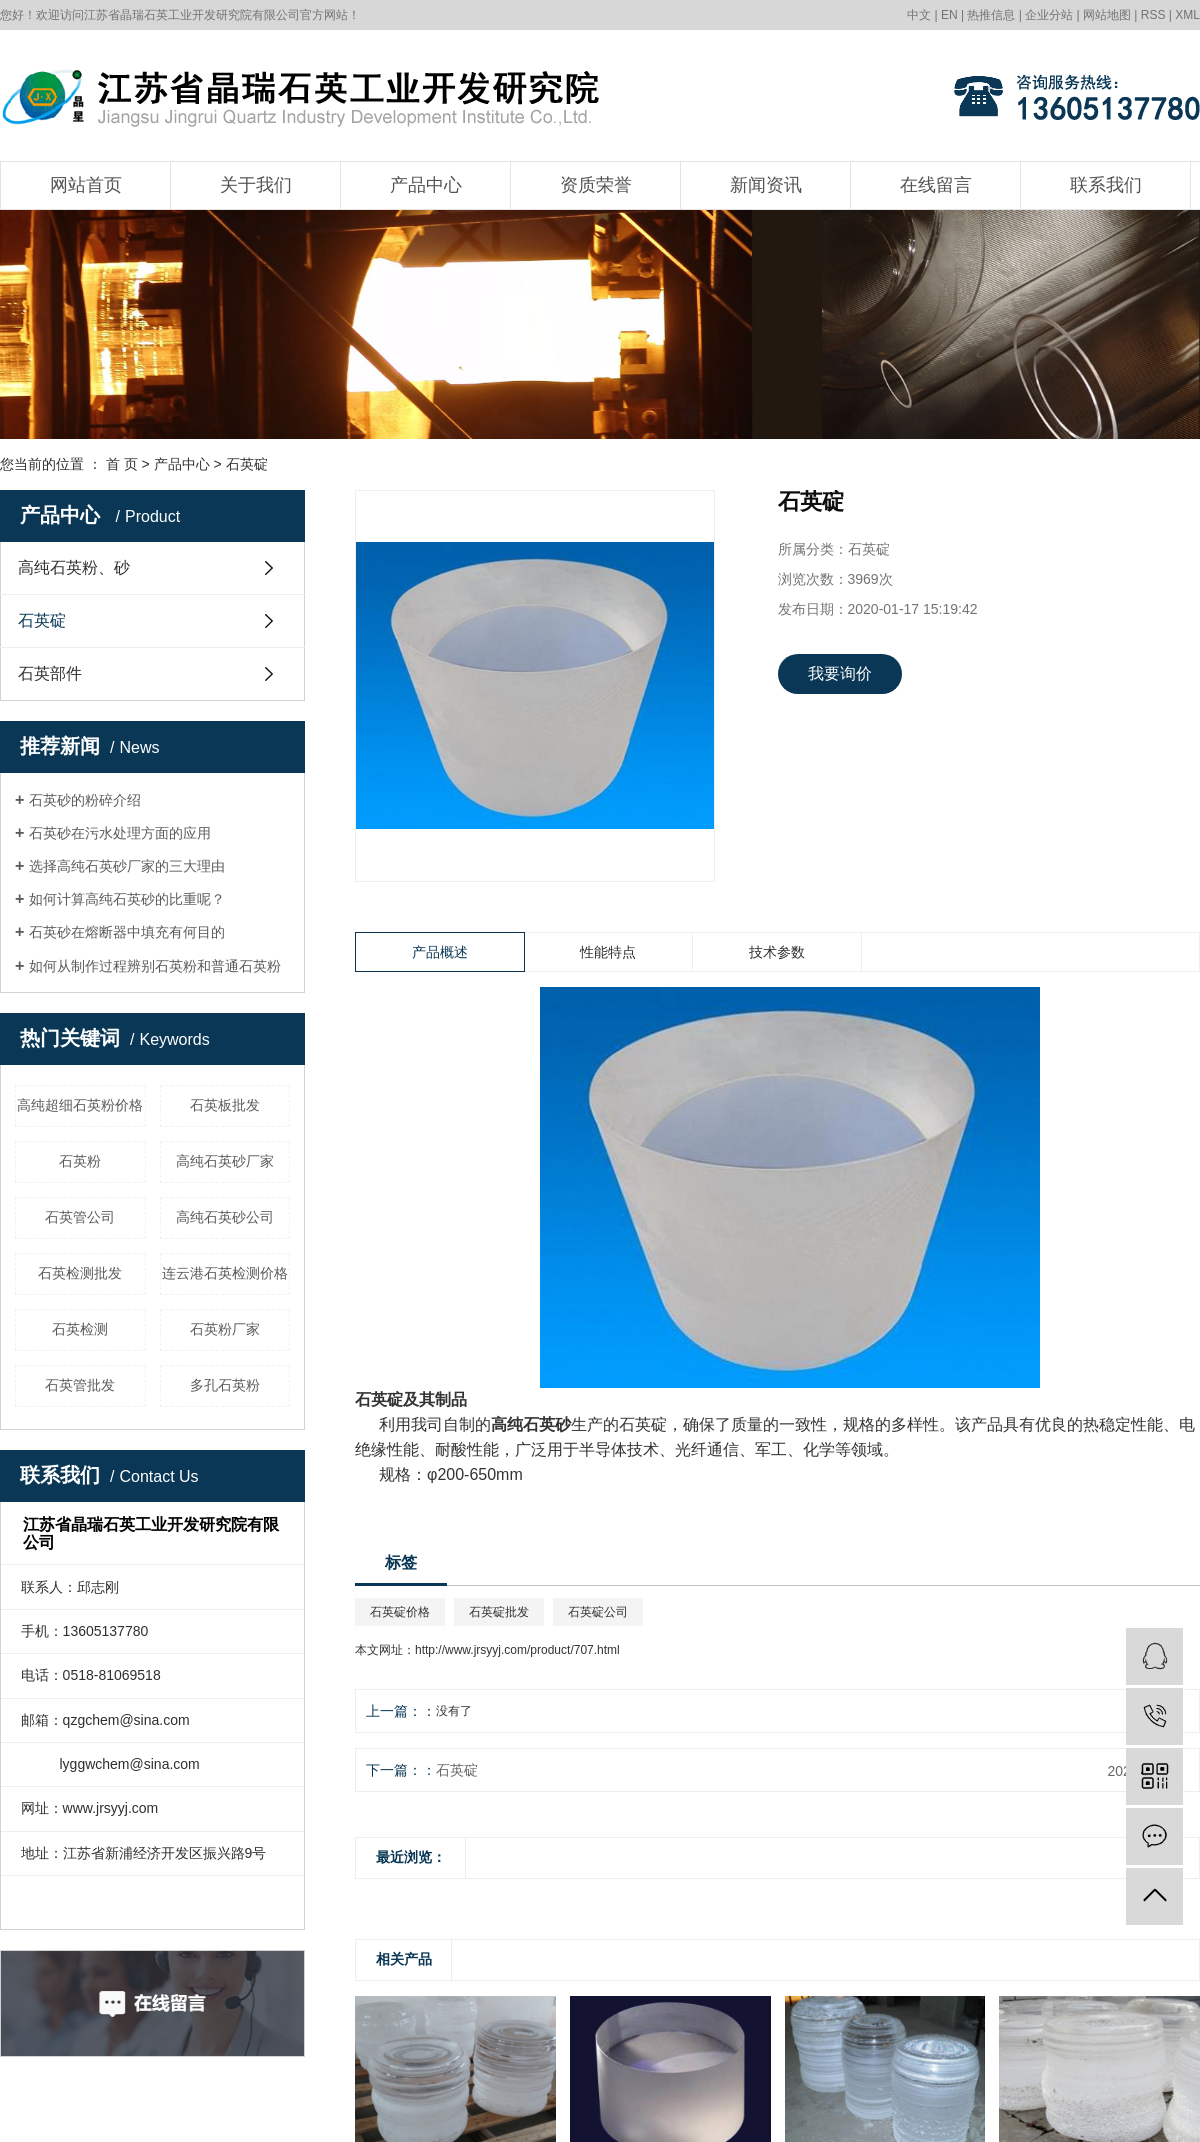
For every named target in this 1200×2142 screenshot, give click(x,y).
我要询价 (840, 673)
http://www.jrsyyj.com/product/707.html (517, 1650)
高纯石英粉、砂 (74, 567)
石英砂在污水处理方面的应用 (120, 833)
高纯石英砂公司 (225, 1217)
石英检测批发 (80, 1273)
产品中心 (426, 185)
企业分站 (1049, 15)
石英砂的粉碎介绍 (85, 800)
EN (949, 15)
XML (1187, 15)
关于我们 (256, 185)
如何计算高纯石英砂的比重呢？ (127, 899)
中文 (919, 15)
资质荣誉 (596, 185)
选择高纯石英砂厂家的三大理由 (127, 866)
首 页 (122, 464)
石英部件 (50, 673)
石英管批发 (80, 1385)
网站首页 (86, 185)
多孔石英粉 (225, 1385)
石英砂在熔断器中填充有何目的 (127, 932)
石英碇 (247, 464)
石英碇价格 (400, 1612)
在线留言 (936, 185)
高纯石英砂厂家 (225, 1161)
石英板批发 (225, 1105)
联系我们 (1106, 185)
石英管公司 (80, 1217)
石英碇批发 (499, 1612)
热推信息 (991, 15)
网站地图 (1107, 15)
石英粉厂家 (225, 1329)
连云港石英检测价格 (225, 1273)
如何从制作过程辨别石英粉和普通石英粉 (155, 966)
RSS (1153, 15)
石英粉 (80, 1161)
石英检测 (80, 1329)
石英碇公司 (598, 1612)
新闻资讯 (766, 185)
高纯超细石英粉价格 (80, 1105)
